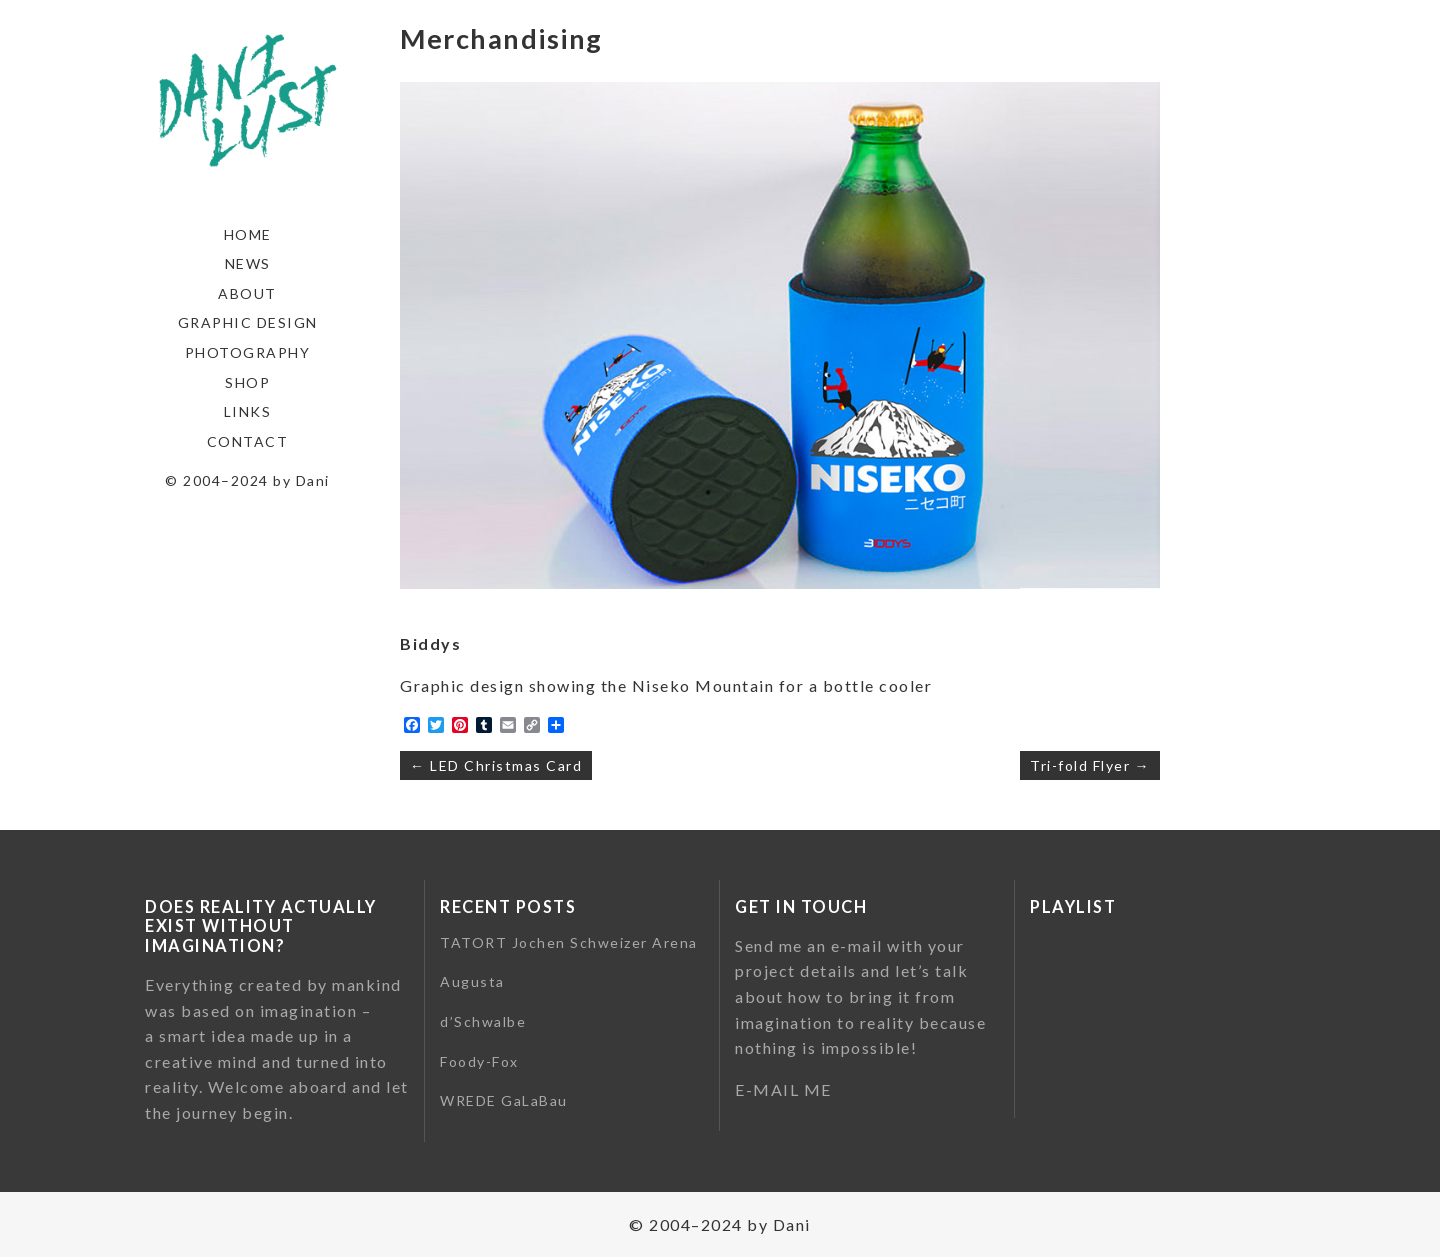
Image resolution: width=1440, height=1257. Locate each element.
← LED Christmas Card (496, 765)
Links (248, 411)
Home (248, 234)
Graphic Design (248, 322)
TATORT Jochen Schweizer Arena (569, 942)
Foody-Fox (479, 1061)
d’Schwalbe (483, 1021)
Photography (248, 352)
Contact (248, 441)
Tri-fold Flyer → (1090, 765)
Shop (247, 382)
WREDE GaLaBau (504, 1100)
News (248, 263)
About (247, 293)
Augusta (472, 981)
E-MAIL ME (783, 1089)
